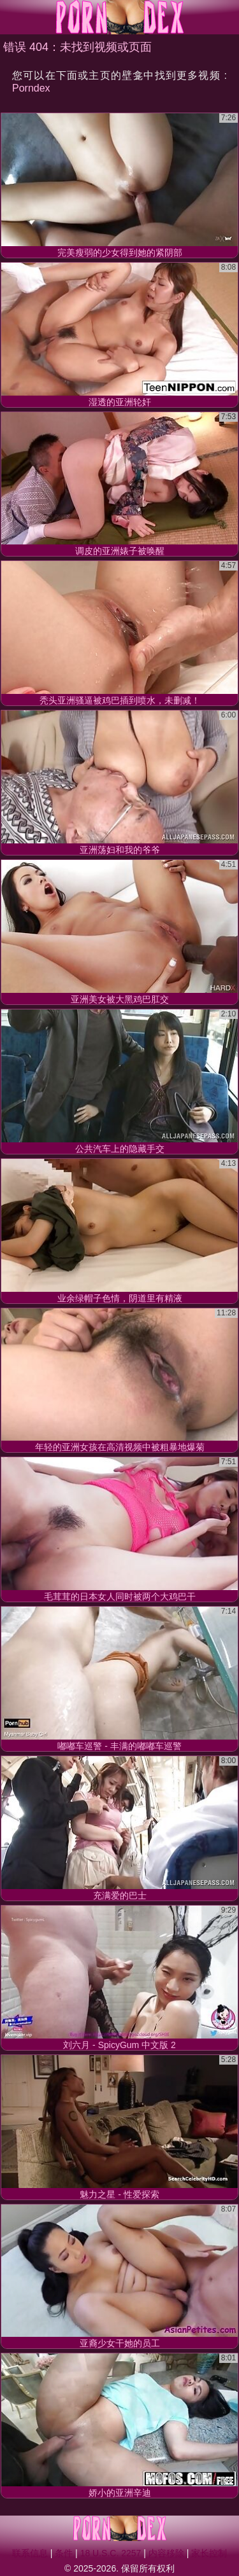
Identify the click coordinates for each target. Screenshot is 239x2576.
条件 (64, 2553)
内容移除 (166, 2553)
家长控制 (209, 2553)
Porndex (31, 88)
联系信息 (30, 2553)
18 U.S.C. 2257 (110, 2553)
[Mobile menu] (11, 17)
